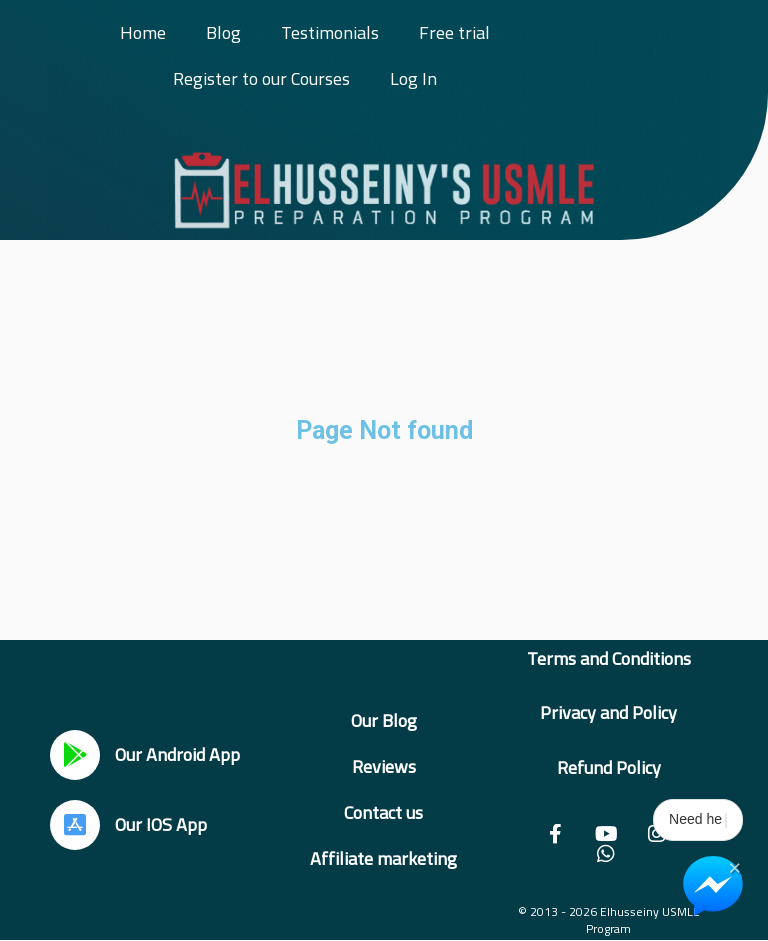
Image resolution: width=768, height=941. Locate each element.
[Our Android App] (75, 755)
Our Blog (384, 720)
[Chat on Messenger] (713, 886)
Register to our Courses (261, 78)
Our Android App (177, 754)
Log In (413, 78)
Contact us (383, 812)
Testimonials (330, 32)
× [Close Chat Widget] (734, 866)
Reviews (384, 766)
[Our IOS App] (75, 825)
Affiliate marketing (383, 858)
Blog (223, 32)
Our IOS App (161, 824)
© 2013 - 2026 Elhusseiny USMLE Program (609, 920)
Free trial (454, 32)
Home (143, 32)
